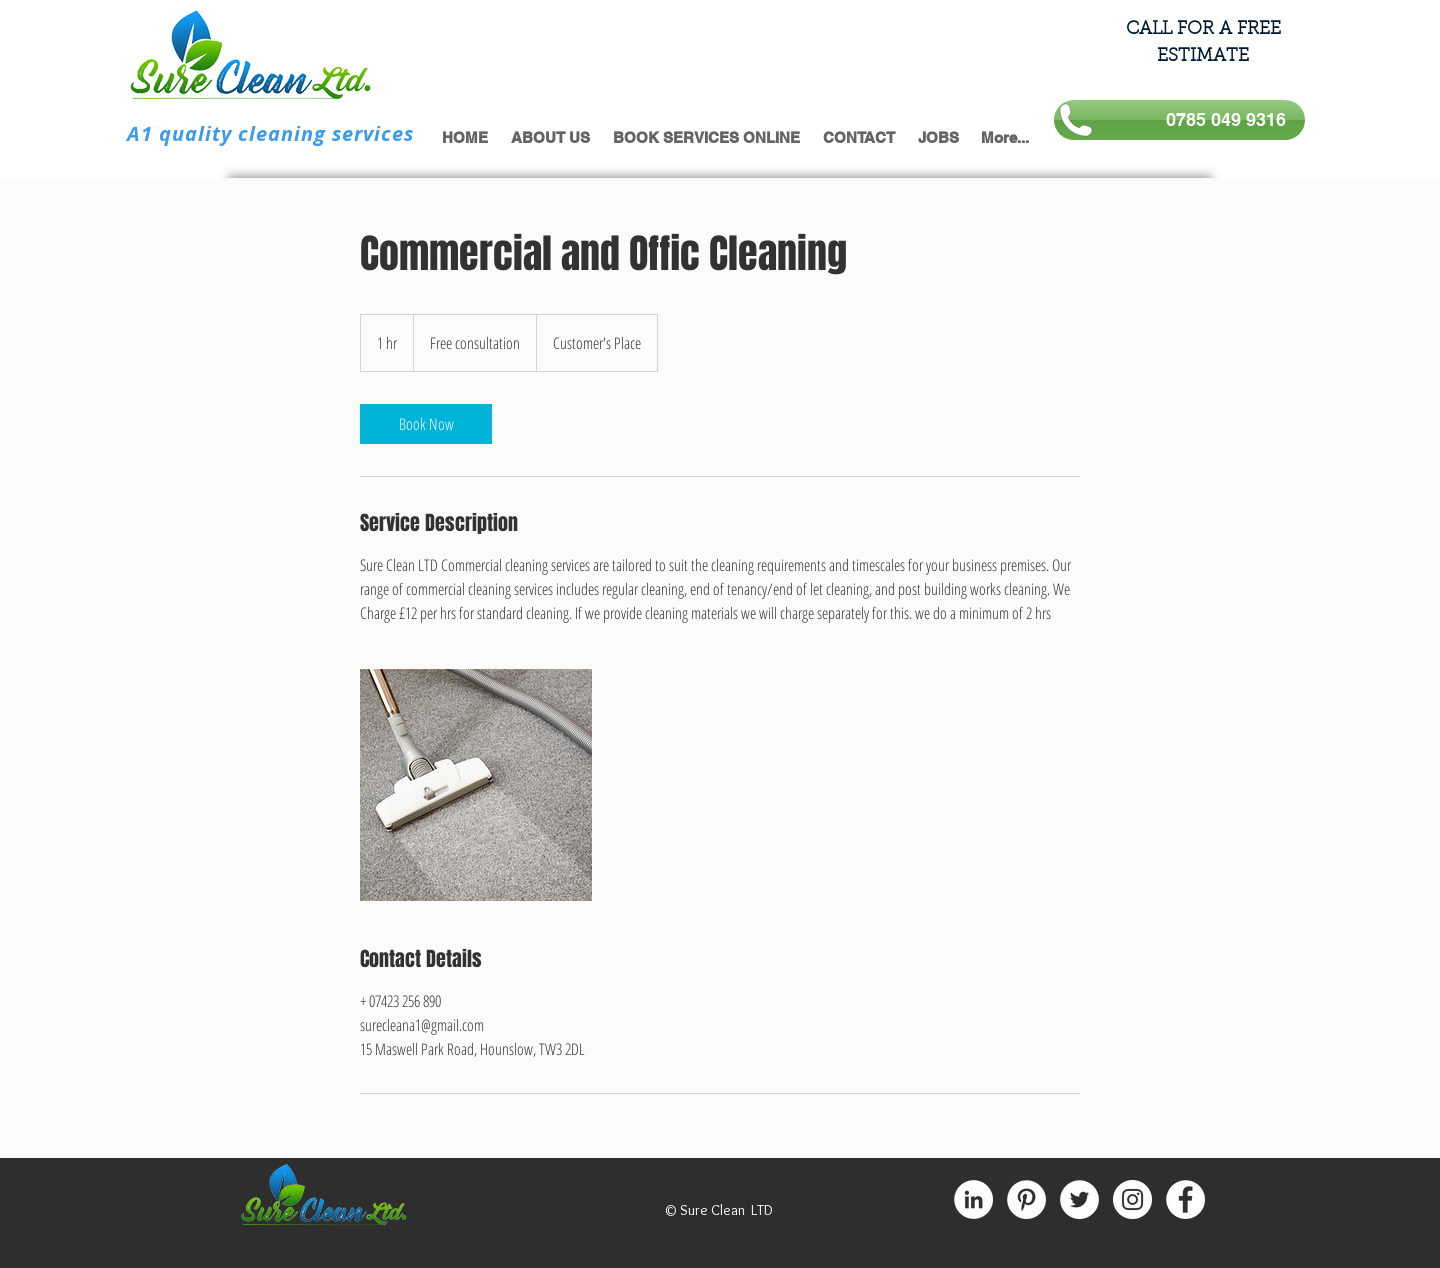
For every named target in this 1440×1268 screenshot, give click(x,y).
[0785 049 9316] (1179, 120)
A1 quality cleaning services (270, 133)
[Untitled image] (476, 785)
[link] (426, 424)
